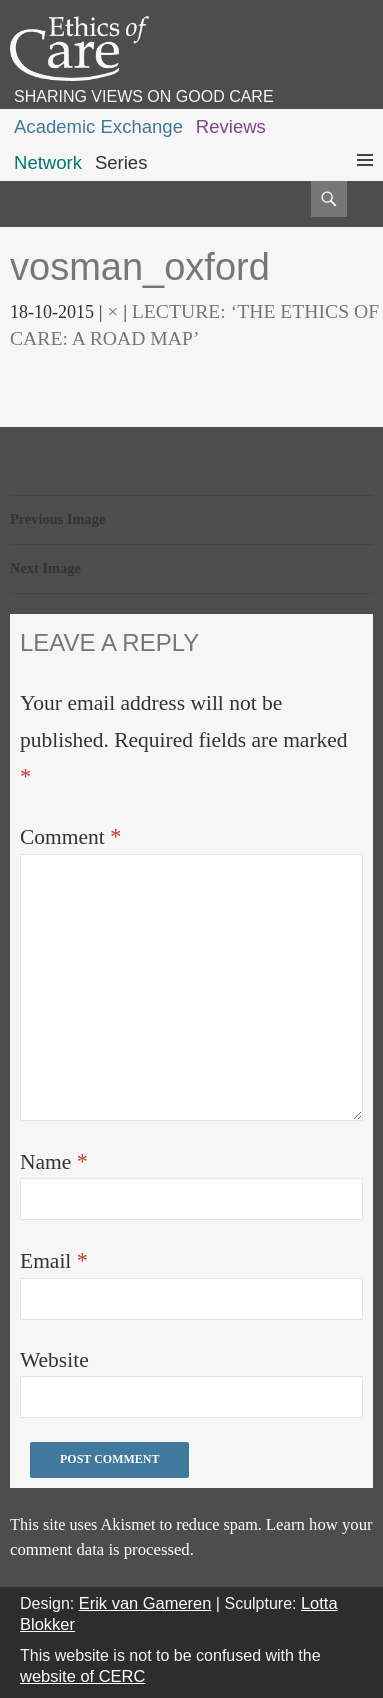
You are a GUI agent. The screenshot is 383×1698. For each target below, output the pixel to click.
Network (48, 162)
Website (54, 1360)
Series (121, 162)
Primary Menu (365, 178)
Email (54, 1260)
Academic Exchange (98, 126)
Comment (70, 836)
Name (54, 1161)
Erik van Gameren (145, 1603)
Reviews (231, 126)
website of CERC (82, 1676)
